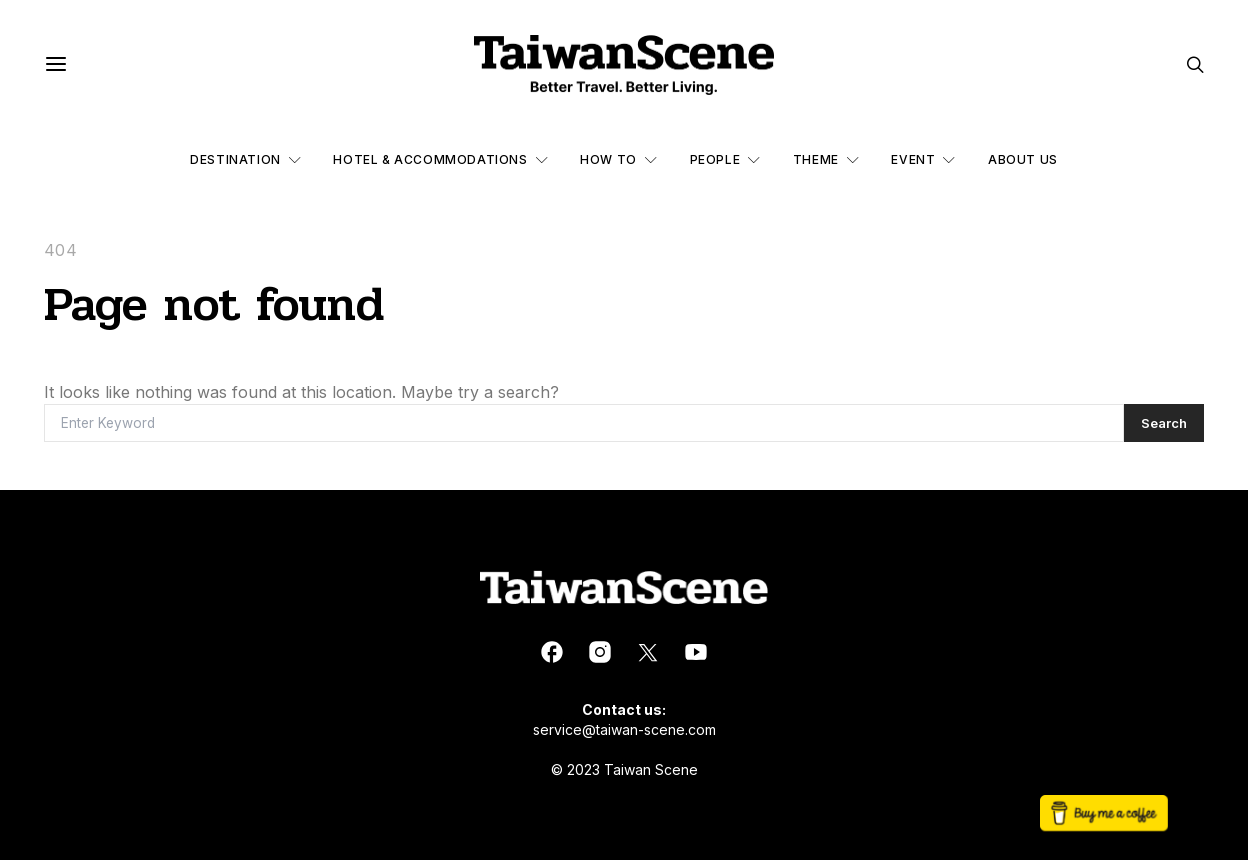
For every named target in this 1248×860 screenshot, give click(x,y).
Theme (816, 159)
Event (913, 159)
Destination (235, 159)
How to (608, 159)
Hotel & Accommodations (430, 159)
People (715, 159)
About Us (1023, 159)
